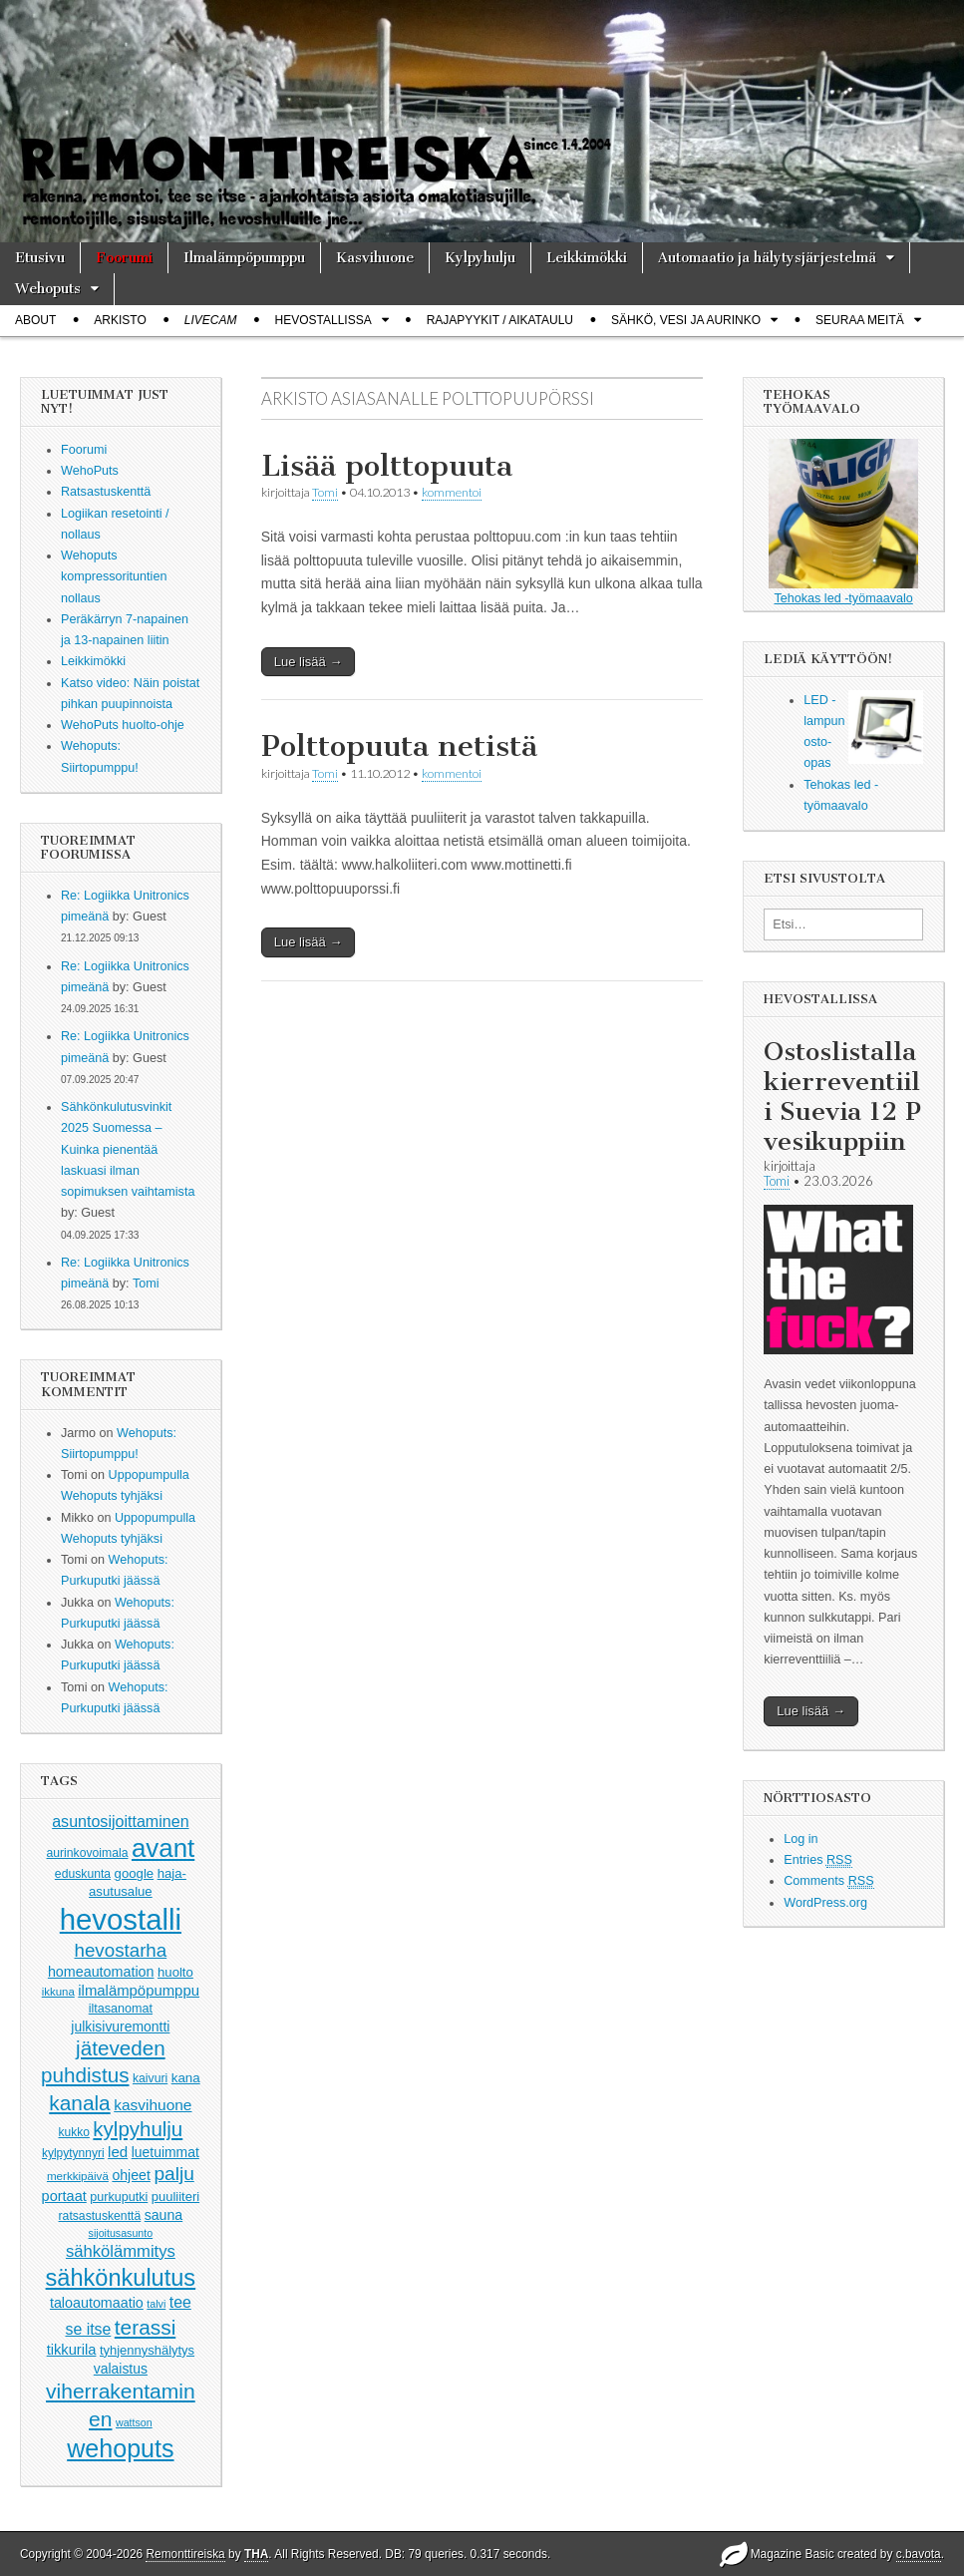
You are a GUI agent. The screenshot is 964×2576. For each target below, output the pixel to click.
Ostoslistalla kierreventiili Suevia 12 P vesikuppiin (842, 1096)
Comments (828, 1881)
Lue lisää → (308, 661)
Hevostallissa (323, 320)
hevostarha (121, 1950)
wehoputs (120, 2448)
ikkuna (58, 1992)
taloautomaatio (97, 2303)
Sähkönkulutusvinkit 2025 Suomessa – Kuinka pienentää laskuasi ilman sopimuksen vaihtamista (127, 1149)
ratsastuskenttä (100, 2216)
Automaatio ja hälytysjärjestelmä (767, 257)
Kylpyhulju (480, 257)
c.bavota (918, 2554)
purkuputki (119, 2197)
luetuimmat (165, 2152)
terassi (145, 2327)
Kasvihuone (375, 257)
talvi (156, 2304)
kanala (79, 2102)
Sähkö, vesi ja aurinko (686, 320)
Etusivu (40, 257)
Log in (800, 1839)
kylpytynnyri (73, 2153)
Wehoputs (48, 288)
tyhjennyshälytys (147, 2350)
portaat (64, 2196)
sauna (164, 2215)
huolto (175, 1972)
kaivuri (150, 2078)
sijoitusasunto (121, 2233)
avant (163, 1848)
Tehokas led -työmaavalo (843, 522)
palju (173, 2173)
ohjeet (131, 2175)
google (135, 1873)
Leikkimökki (586, 257)
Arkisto (120, 320)
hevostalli (120, 1919)
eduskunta (83, 1874)
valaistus (121, 2369)
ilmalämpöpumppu (138, 1991)
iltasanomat (121, 2009)
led (118, 2151)
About (35, 320)
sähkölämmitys (120, 2251)
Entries (818, 1860)
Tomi (146, 1283)
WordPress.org (825, 1903)
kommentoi (452, 492)
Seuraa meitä (859, 320)
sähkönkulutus (121, 2278)
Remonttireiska (185, 2554)
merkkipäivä (78, 2175)
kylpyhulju (137, 2128)
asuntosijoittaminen (120, 1821)
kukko (74, 2132)
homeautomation (101, 1972)
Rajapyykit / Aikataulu (500, 320)
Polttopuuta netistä (399, 746)
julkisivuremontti (120, 2026)
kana (185, 2077)
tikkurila (72, 2350)
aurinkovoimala (88, 1853)
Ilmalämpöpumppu (244, 257)
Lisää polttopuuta (386, 466)
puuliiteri (175, 2196)
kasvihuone (152, 2104)
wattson (134, 2422)
